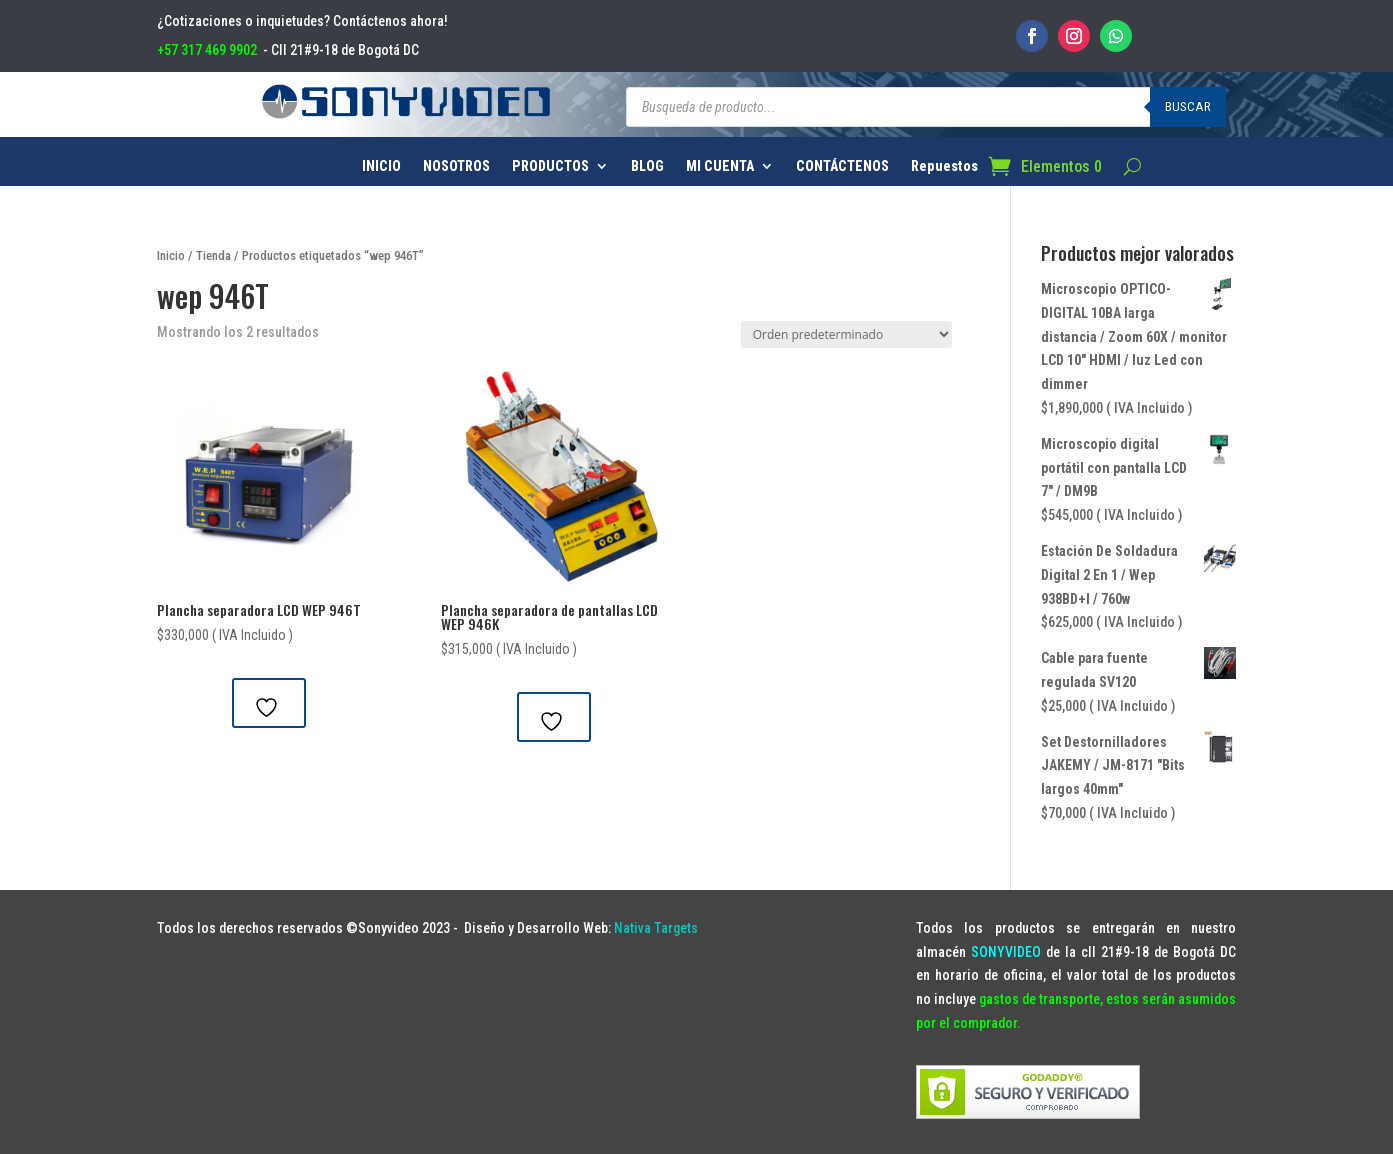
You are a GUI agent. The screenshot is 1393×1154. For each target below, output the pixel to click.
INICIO (381, 166)
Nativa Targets (656, 928)
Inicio (171, 255)
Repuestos (944, 166)
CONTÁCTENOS (842, 166)
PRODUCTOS (550, 166)
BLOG (647, 166)
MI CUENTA (720, 166)
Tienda (213, 255)
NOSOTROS (456, 166)
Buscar (1188, 106)
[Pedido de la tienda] (846, 334)
